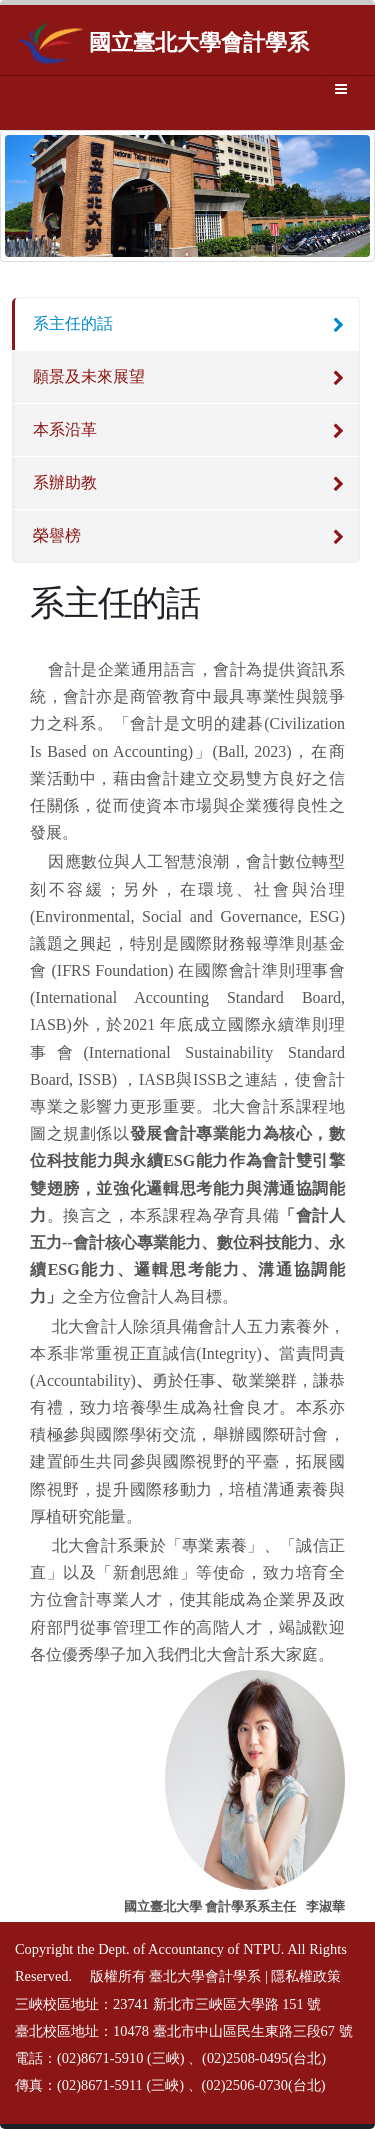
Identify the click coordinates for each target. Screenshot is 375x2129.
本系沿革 (65, 429)
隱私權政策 (306, 1976)
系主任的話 (73, 323)
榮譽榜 (57, 535)
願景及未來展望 (89, 376)
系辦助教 (65, 482)
